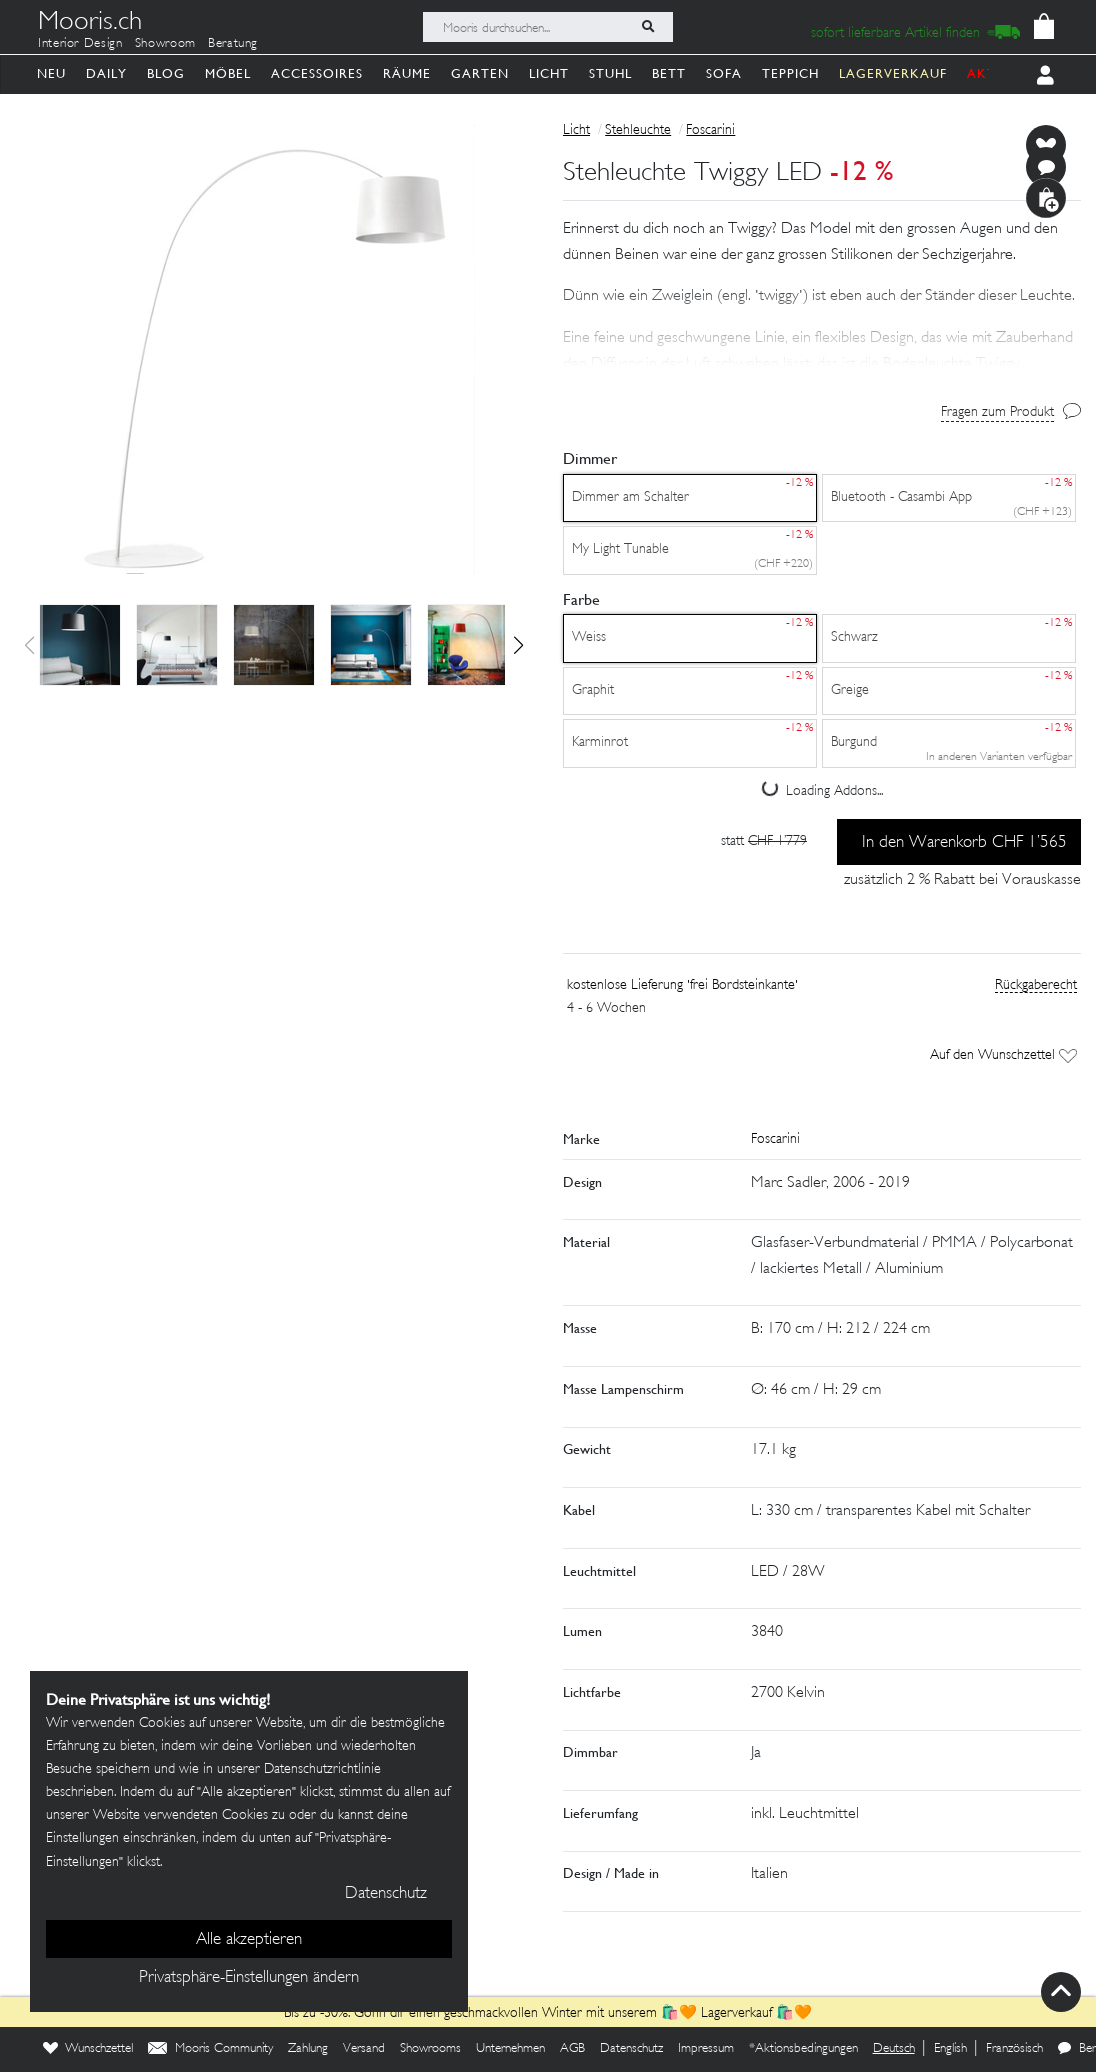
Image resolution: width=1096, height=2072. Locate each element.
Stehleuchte (638, 130)
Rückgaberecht (1036, 985)
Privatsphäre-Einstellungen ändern (249, 1978)
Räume (407, 73)
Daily (106, 73)
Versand (364, 2049)
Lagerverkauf (736, 2013)
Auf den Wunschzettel (1003, 1055)
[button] (518, 645)
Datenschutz (631, 2049)
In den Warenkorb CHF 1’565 (964, 843)
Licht (549, 73)
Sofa (724, 73)
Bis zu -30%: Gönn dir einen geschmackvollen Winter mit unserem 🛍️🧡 (492, 2013)
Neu (51, 73)
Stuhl (610, 73)
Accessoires (317, 73)
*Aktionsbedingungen (803, 2049)
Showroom (165, 44)
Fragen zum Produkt (997, 412)
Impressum (706, 2049)
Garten (480, 73)
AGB (572, 2049)
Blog (166, 73)
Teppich (790, 73)
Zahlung (308, 2049)
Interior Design (80, 44)
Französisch (1014, 2049)
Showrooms (430, 2049)
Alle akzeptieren (249, 1940)
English (950, 2049)
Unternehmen (510, 2049)
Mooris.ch (90, 24)
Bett (669, 73)
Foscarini (710, 130)
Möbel (228, 73)
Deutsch (894, 2049)
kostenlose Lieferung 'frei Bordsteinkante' (682, 985)
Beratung (233, 44)
